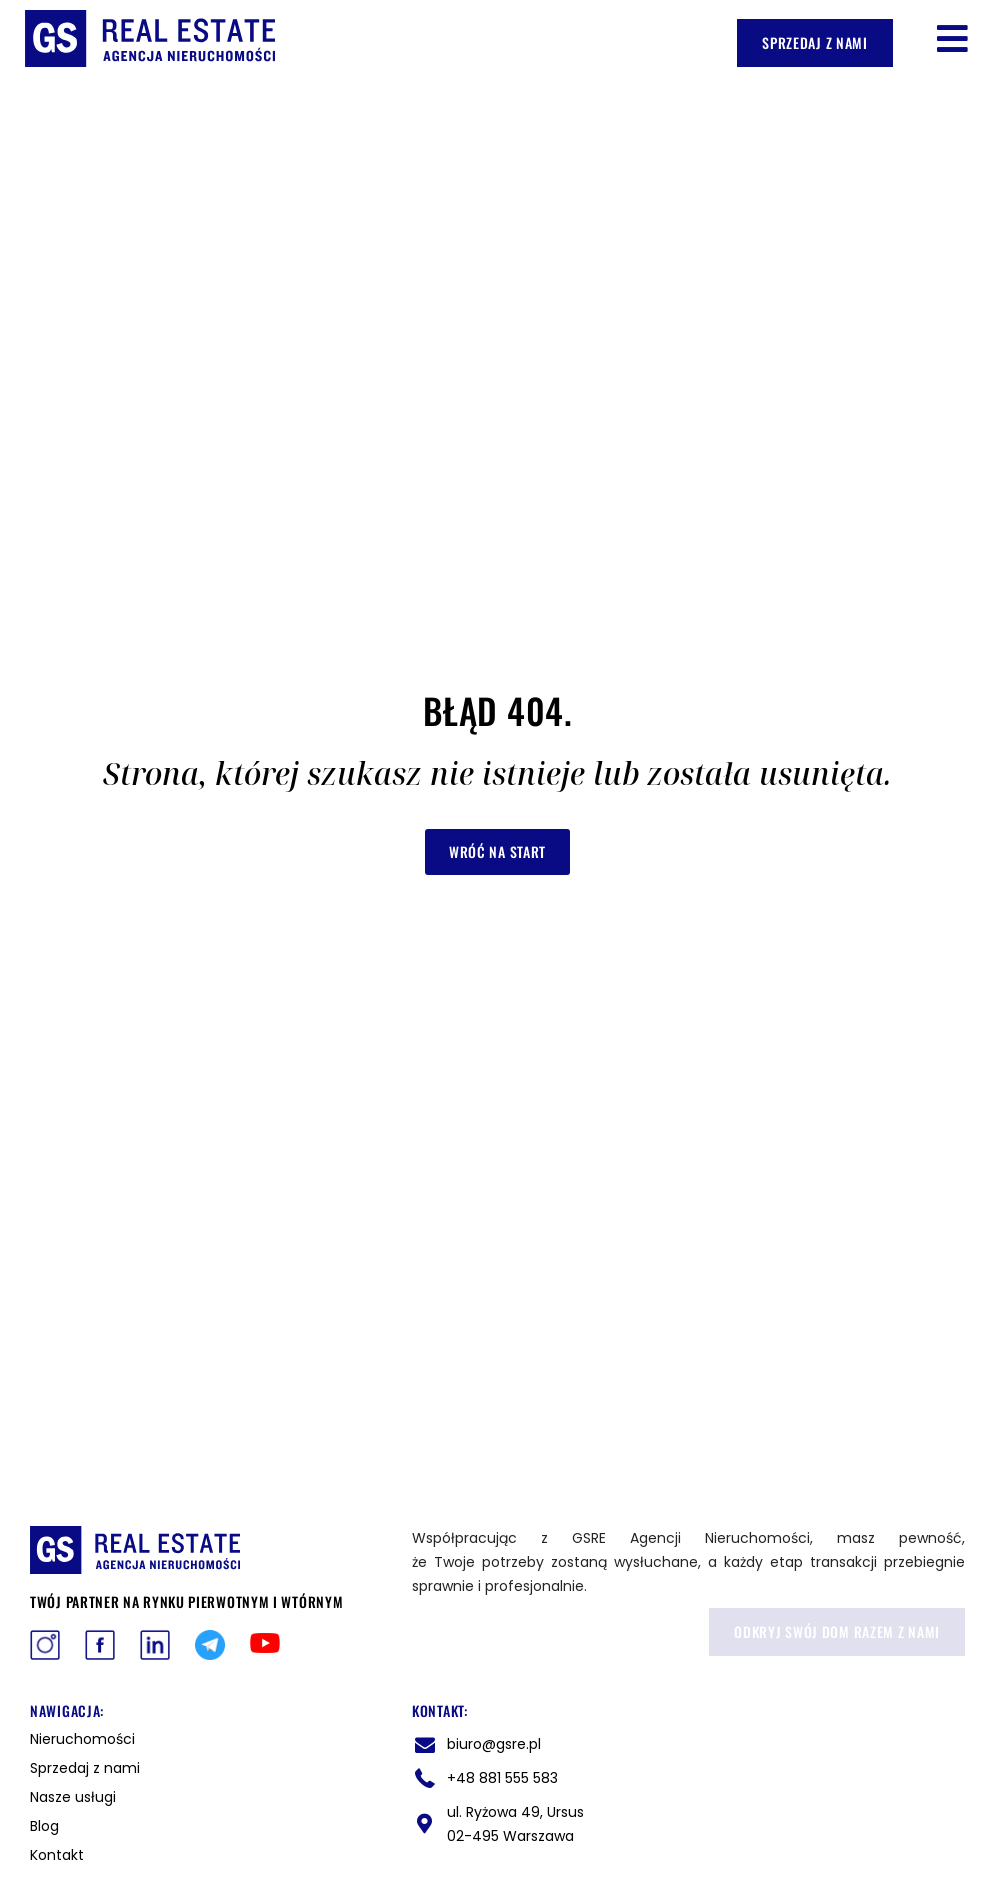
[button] (952, 38)
